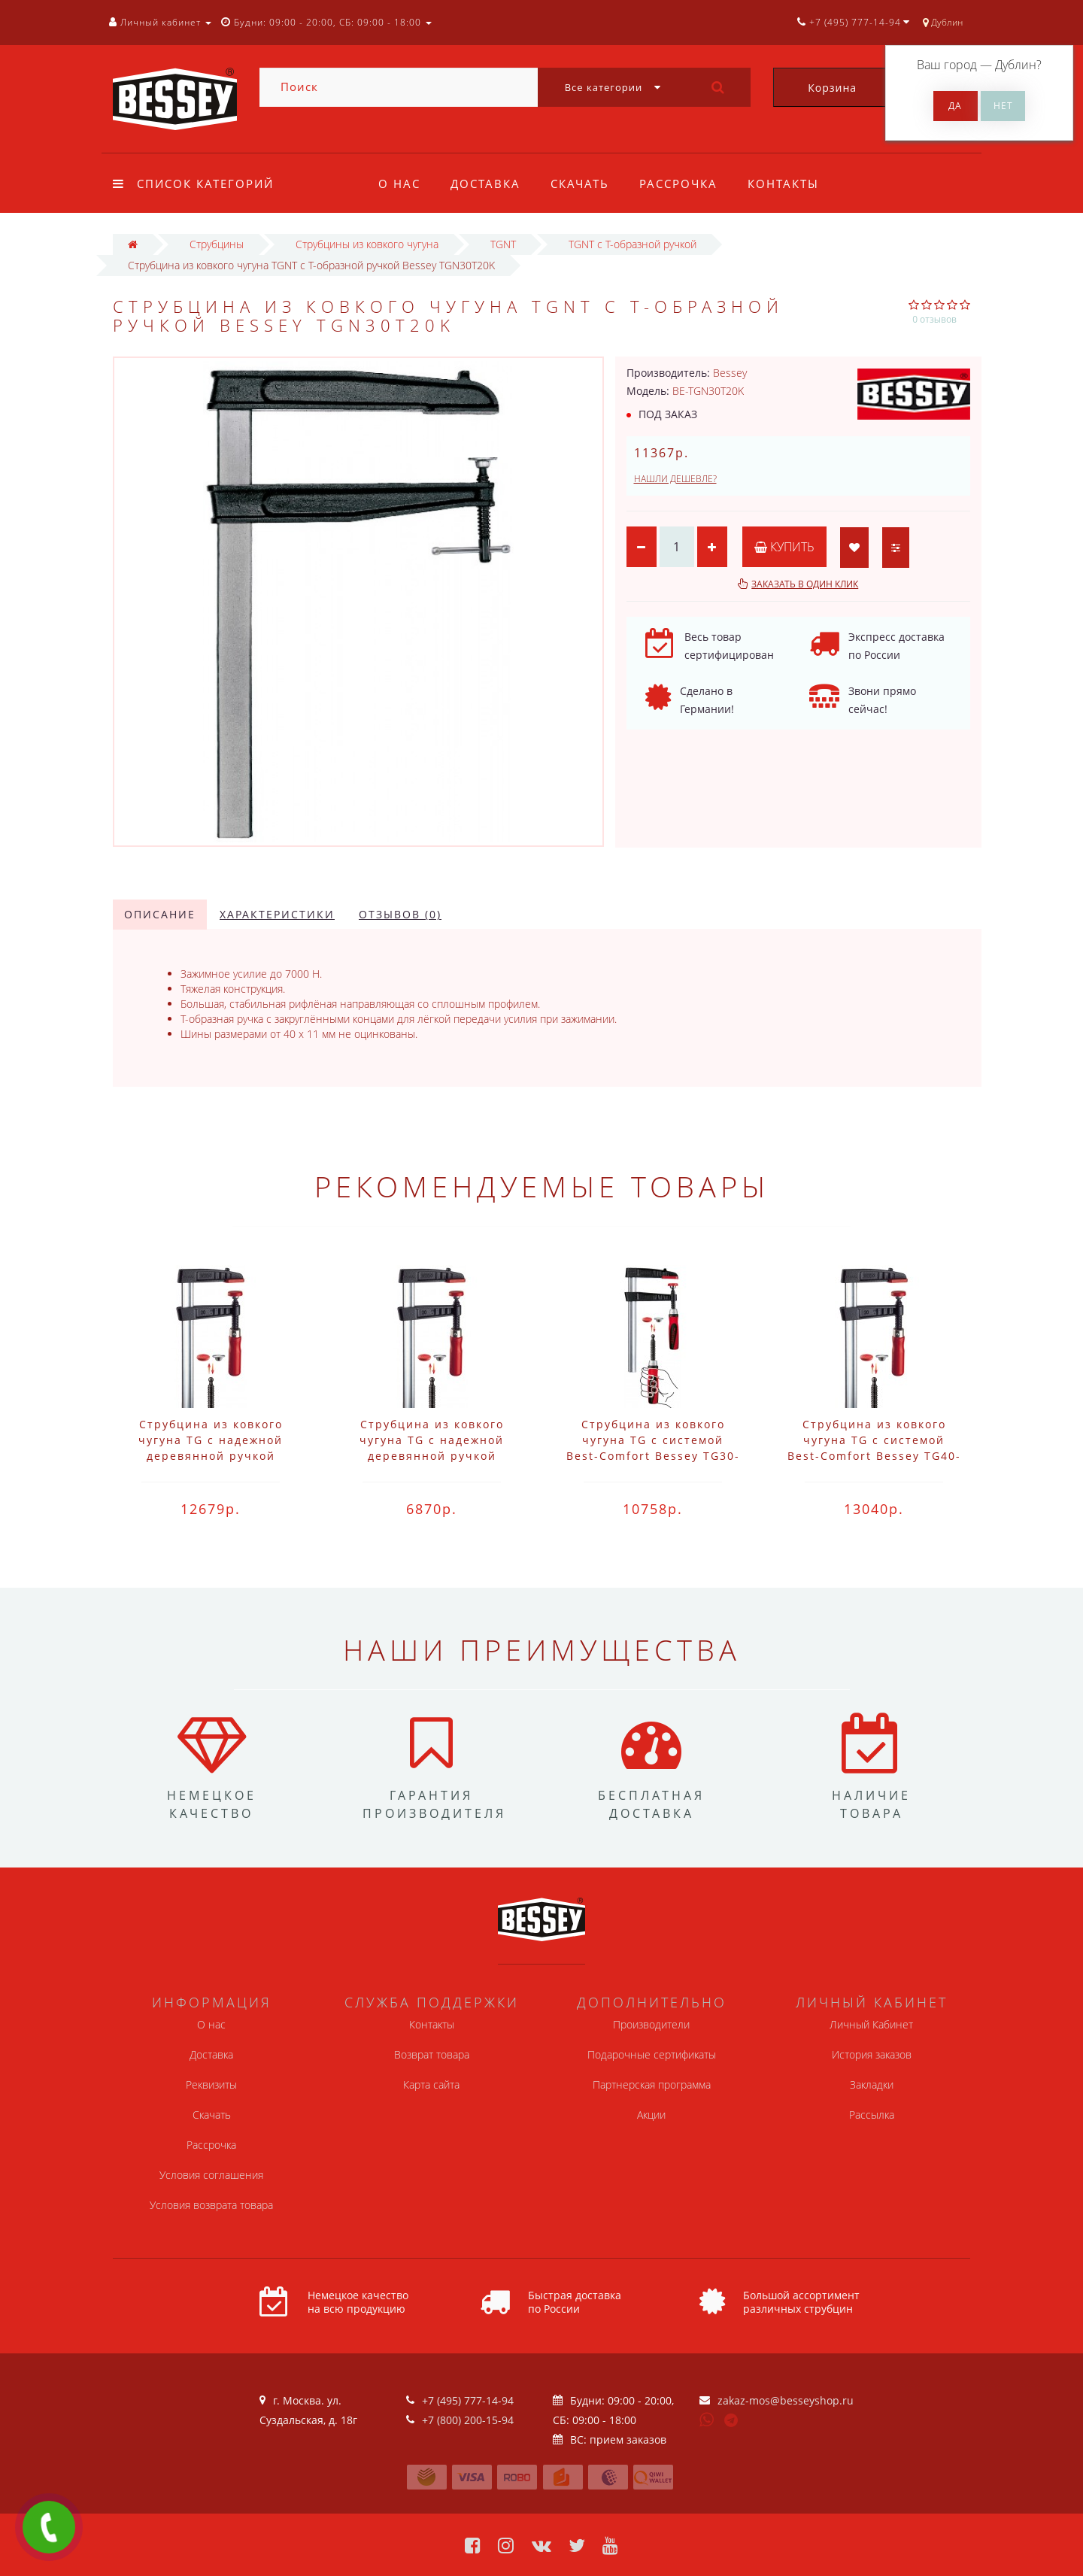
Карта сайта (431, 2084)
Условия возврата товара (211, 2205)
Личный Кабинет (871, 2024)
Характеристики (277, 914)
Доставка (488, 183)
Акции (651, 2114)
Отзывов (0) (400, 914)
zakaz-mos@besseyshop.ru (785, 2400)
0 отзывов (934, 319)
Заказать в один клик (804, 584)
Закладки (871, 2084)
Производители (651, 2024)
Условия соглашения (211, 2175)
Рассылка (871, 2114)
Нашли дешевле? (675, 478)
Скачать (584, 183)
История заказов (872, 2054)
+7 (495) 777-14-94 (468, 2400)
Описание (160, 914)
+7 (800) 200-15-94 (468, 2420)
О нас (399, 183)
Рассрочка (685, 183)
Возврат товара (431, 2054)
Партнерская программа (652, 2084)
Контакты (792, 183)
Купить (784, 547)
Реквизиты (211, 2084)
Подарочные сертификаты (651, 2054)
